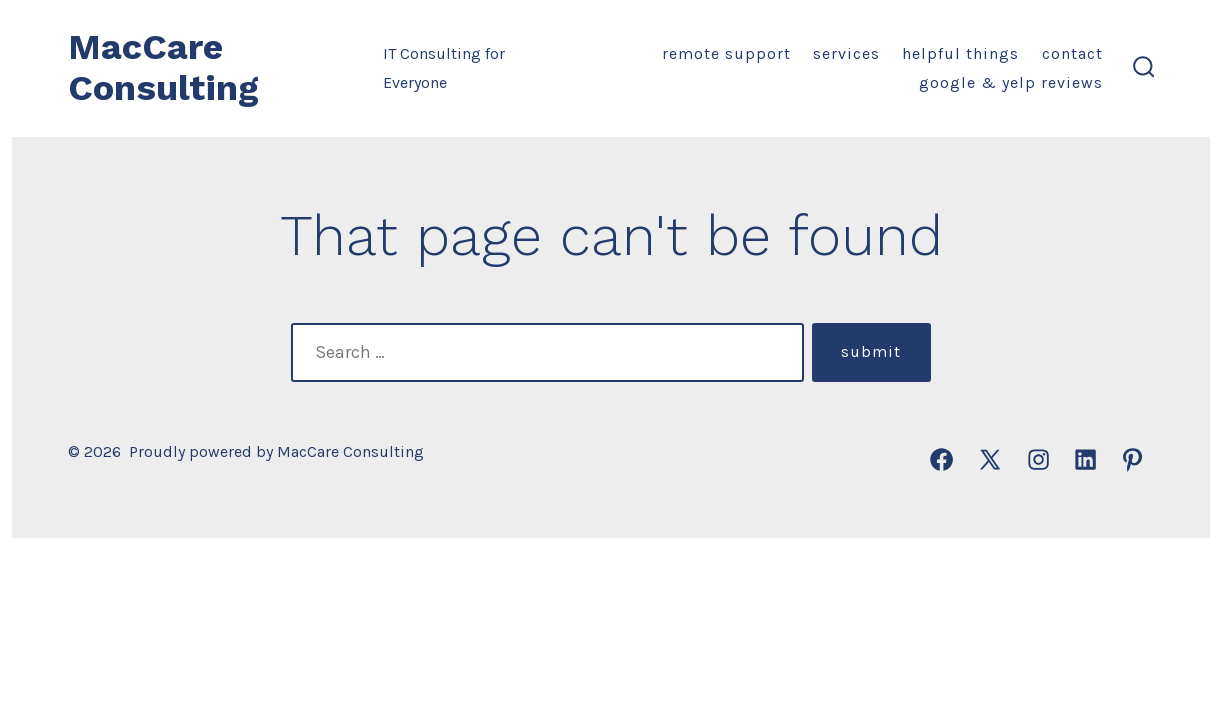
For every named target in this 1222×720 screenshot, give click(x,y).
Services (846, 53)
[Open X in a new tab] (990, 459)
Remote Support (726, 53)
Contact (1072, 53)
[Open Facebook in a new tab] (941, 459)
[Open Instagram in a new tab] (1038, 459)
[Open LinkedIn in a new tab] (1085, 459)
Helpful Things (960, 53)
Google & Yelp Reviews (1011, 82)
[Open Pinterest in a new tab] (1132, 459)
